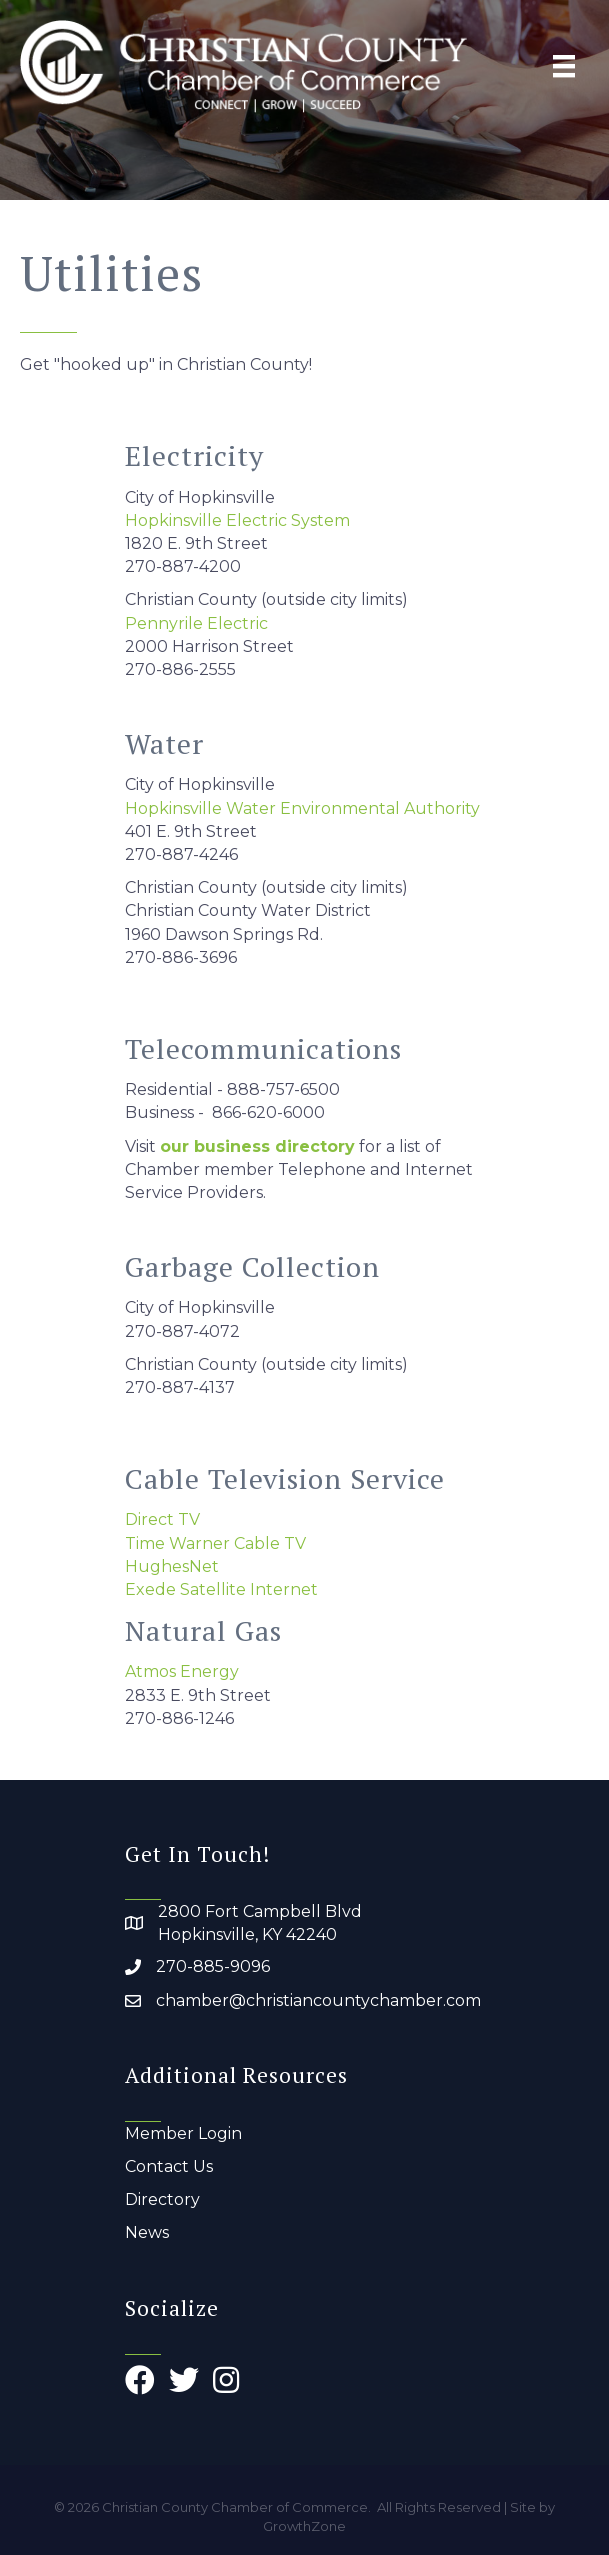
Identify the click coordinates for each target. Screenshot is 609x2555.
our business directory (257, 1146)
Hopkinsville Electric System (237, 520)
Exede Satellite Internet (221, 1589)
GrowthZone (304, 2526)
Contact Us (169, 2166)
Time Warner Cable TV (215, 1543)
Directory (162, 2199)
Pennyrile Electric (196, 623)
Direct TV (162, 1519)
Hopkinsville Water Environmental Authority (302, 808)
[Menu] (564, 66)
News (147, 2232)
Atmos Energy (182, 1671)
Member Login (183, 2133)
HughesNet (172, 1566)
